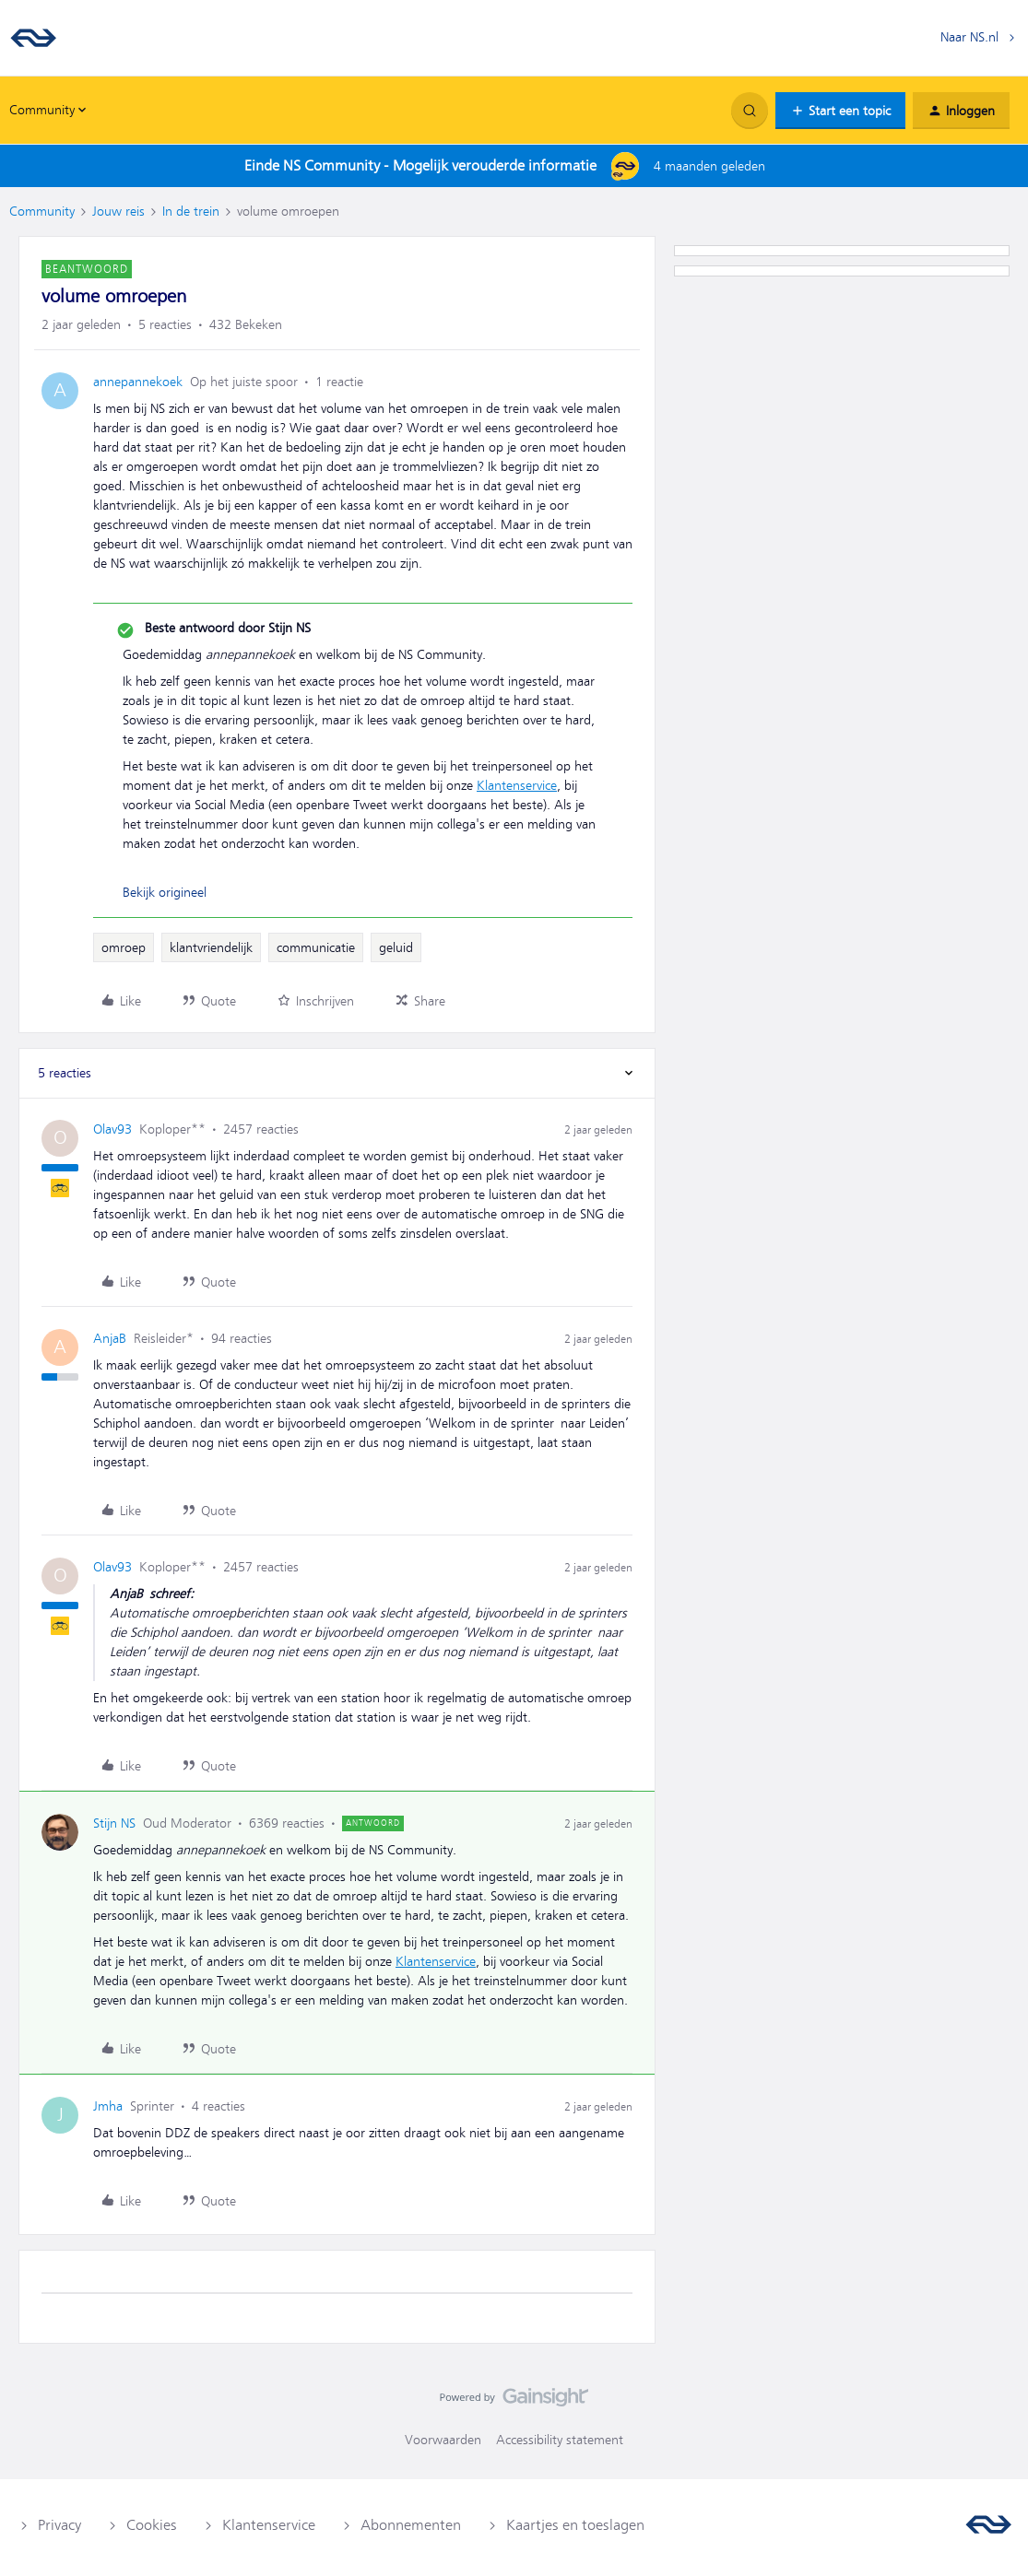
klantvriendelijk (211, 947)
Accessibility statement (559, 2439)
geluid (396, 947)
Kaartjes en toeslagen (575, 2525)
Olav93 (112, 1129)
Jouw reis (118, 211)
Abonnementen (410, 2525)
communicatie (316, 947)
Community (42, 211)
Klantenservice (517, 785)
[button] (840, 110)
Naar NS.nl (969, 36)
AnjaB (109, 1338)
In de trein (190, 211)
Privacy (59, 2525)
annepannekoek (138, 381)
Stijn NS (114, 1823)
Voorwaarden (443, 2439)
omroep (123, 947)
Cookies (151, 2525)
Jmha (108, 2106)
